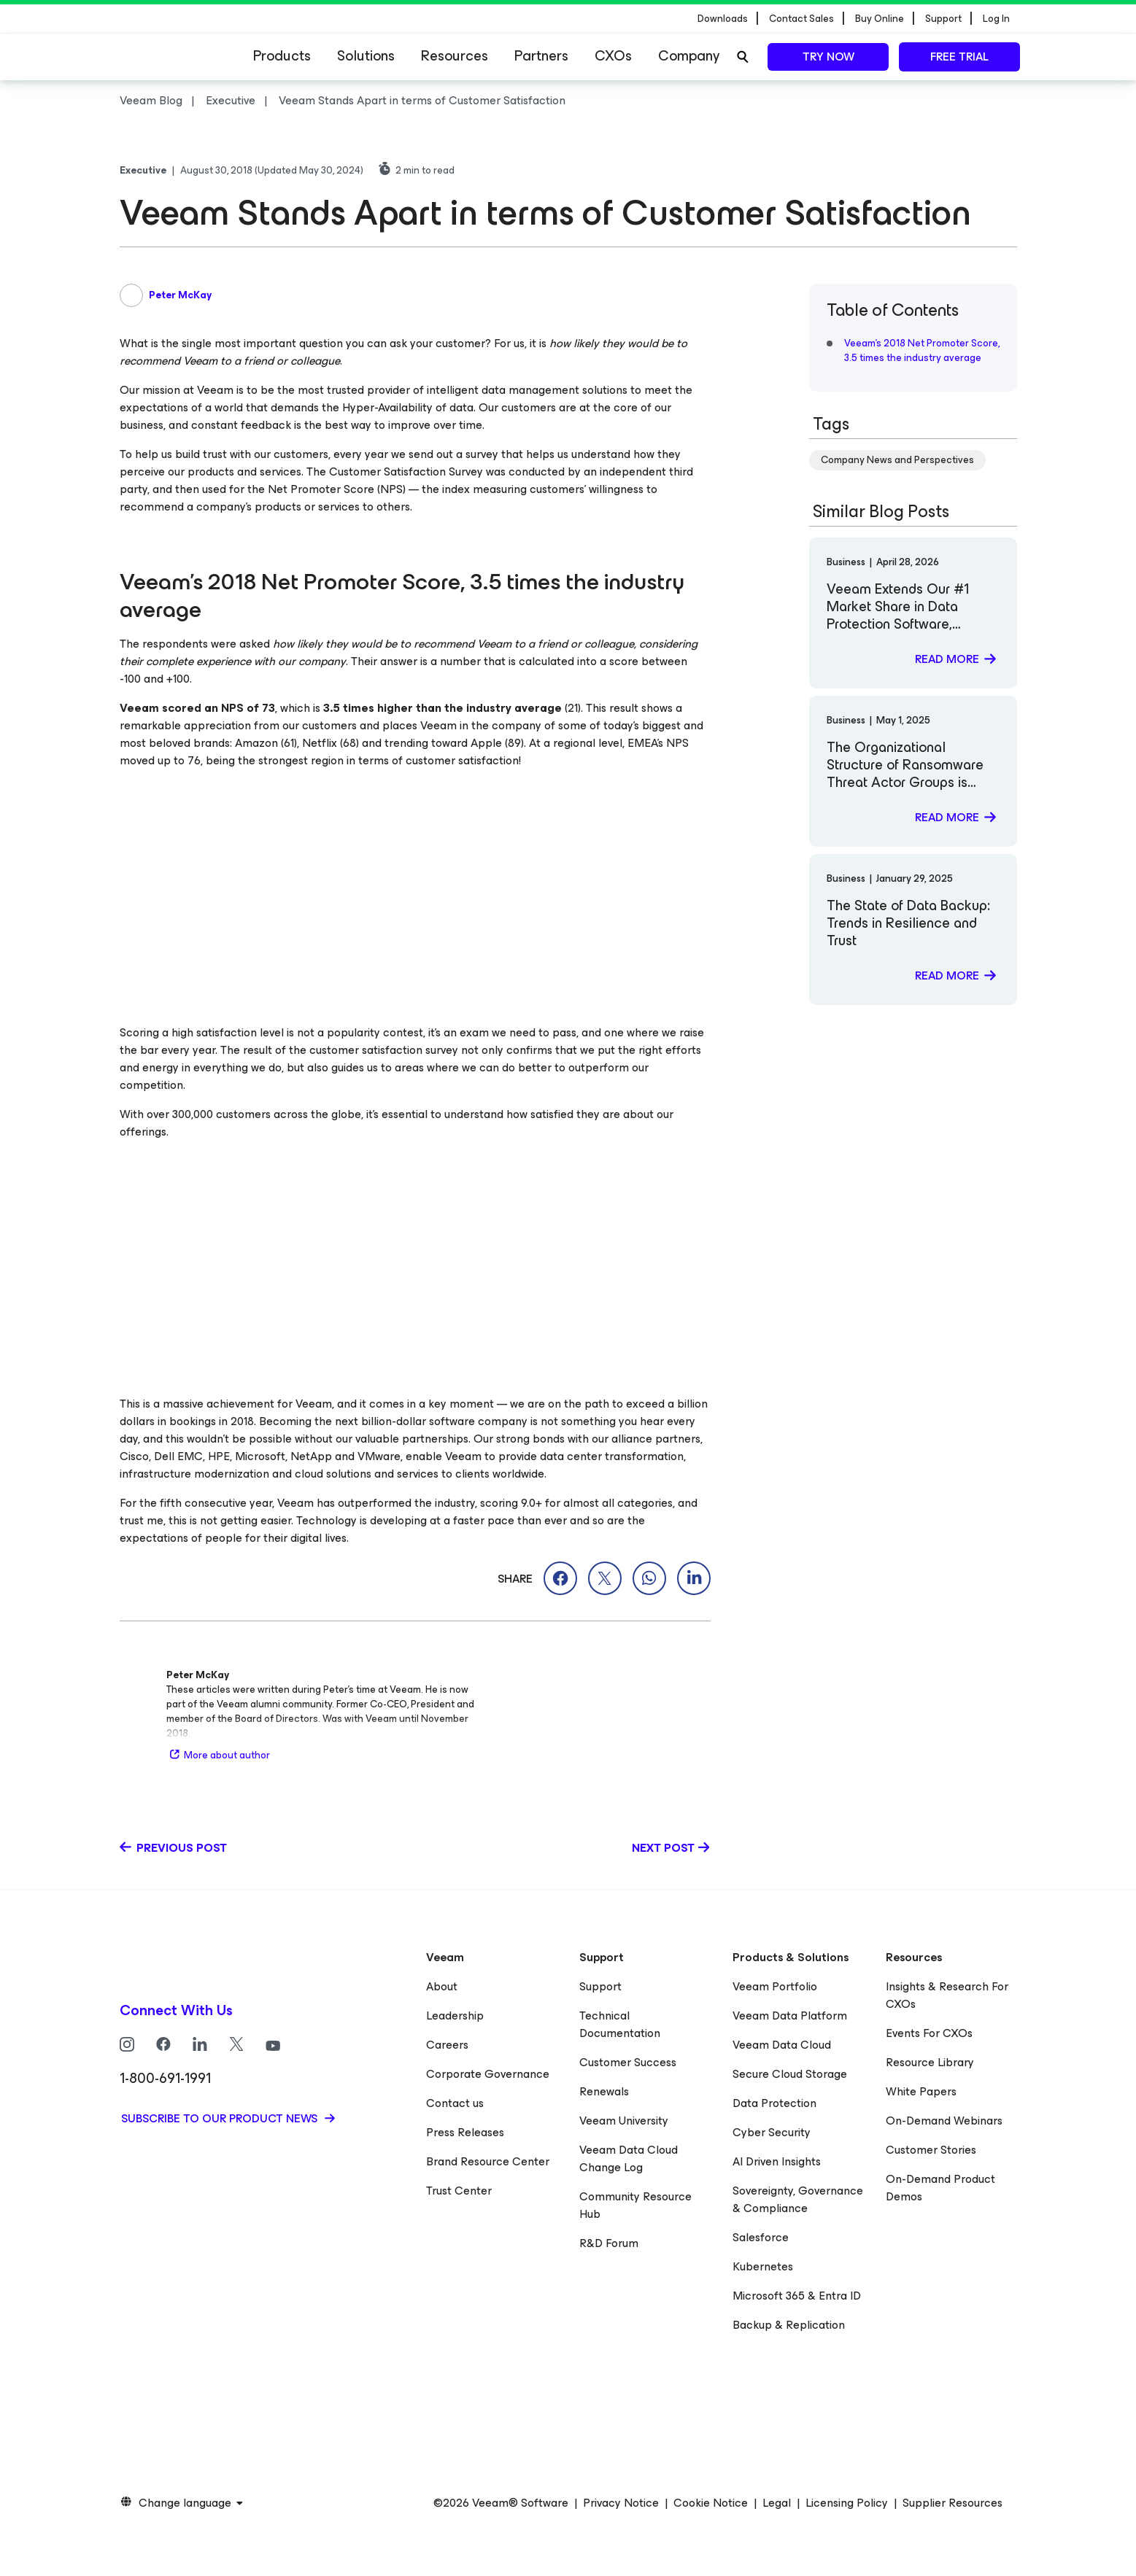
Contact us (455, 2103)
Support (600, 1986)
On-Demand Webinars (944, 2120)
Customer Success (627, 2062)
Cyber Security (772, 2132)
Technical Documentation (619, 2024)
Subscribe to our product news (220, 2118)
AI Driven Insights (777, 2161)
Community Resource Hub (635, 2205)
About (441, 1986)
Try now (828, 56)
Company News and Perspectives (897, 459)
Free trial (959, 56)
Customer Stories (931, 2150)
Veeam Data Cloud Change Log (628, 2158)
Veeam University (623, 2120)
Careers (447, 2045)
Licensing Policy (846, 2503)
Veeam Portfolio (775, 1986)
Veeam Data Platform (790, 2015)
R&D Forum (608, 2243)
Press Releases (465, 2132)
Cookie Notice (710, 2503)
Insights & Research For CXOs (947, 1995)
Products (282, 56)
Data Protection (774, 2103)
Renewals (604, 2091)
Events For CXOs (929, 2033)
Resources (454, 56)
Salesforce (761, 2237)
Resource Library (930, 2062)
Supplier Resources (952, 2503)
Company (688, 56)
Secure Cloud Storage (790, 2074)
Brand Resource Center (487, 2161)
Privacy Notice (621, 2503)
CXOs (613, 56)
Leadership (455, 2015)
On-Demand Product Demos (940, 2187)
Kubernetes (763, 2266)
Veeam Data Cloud (782, 2045)
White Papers (921, 2091)
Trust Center (459, 2190)
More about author (218, 1755)
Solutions (366, 56)
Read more (947, 659)
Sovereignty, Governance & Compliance (798, 2199)
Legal (776, 2503)
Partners (541, 56)
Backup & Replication (789, 2325)
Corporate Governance (487, 2074)
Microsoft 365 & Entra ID (797, 2295)
